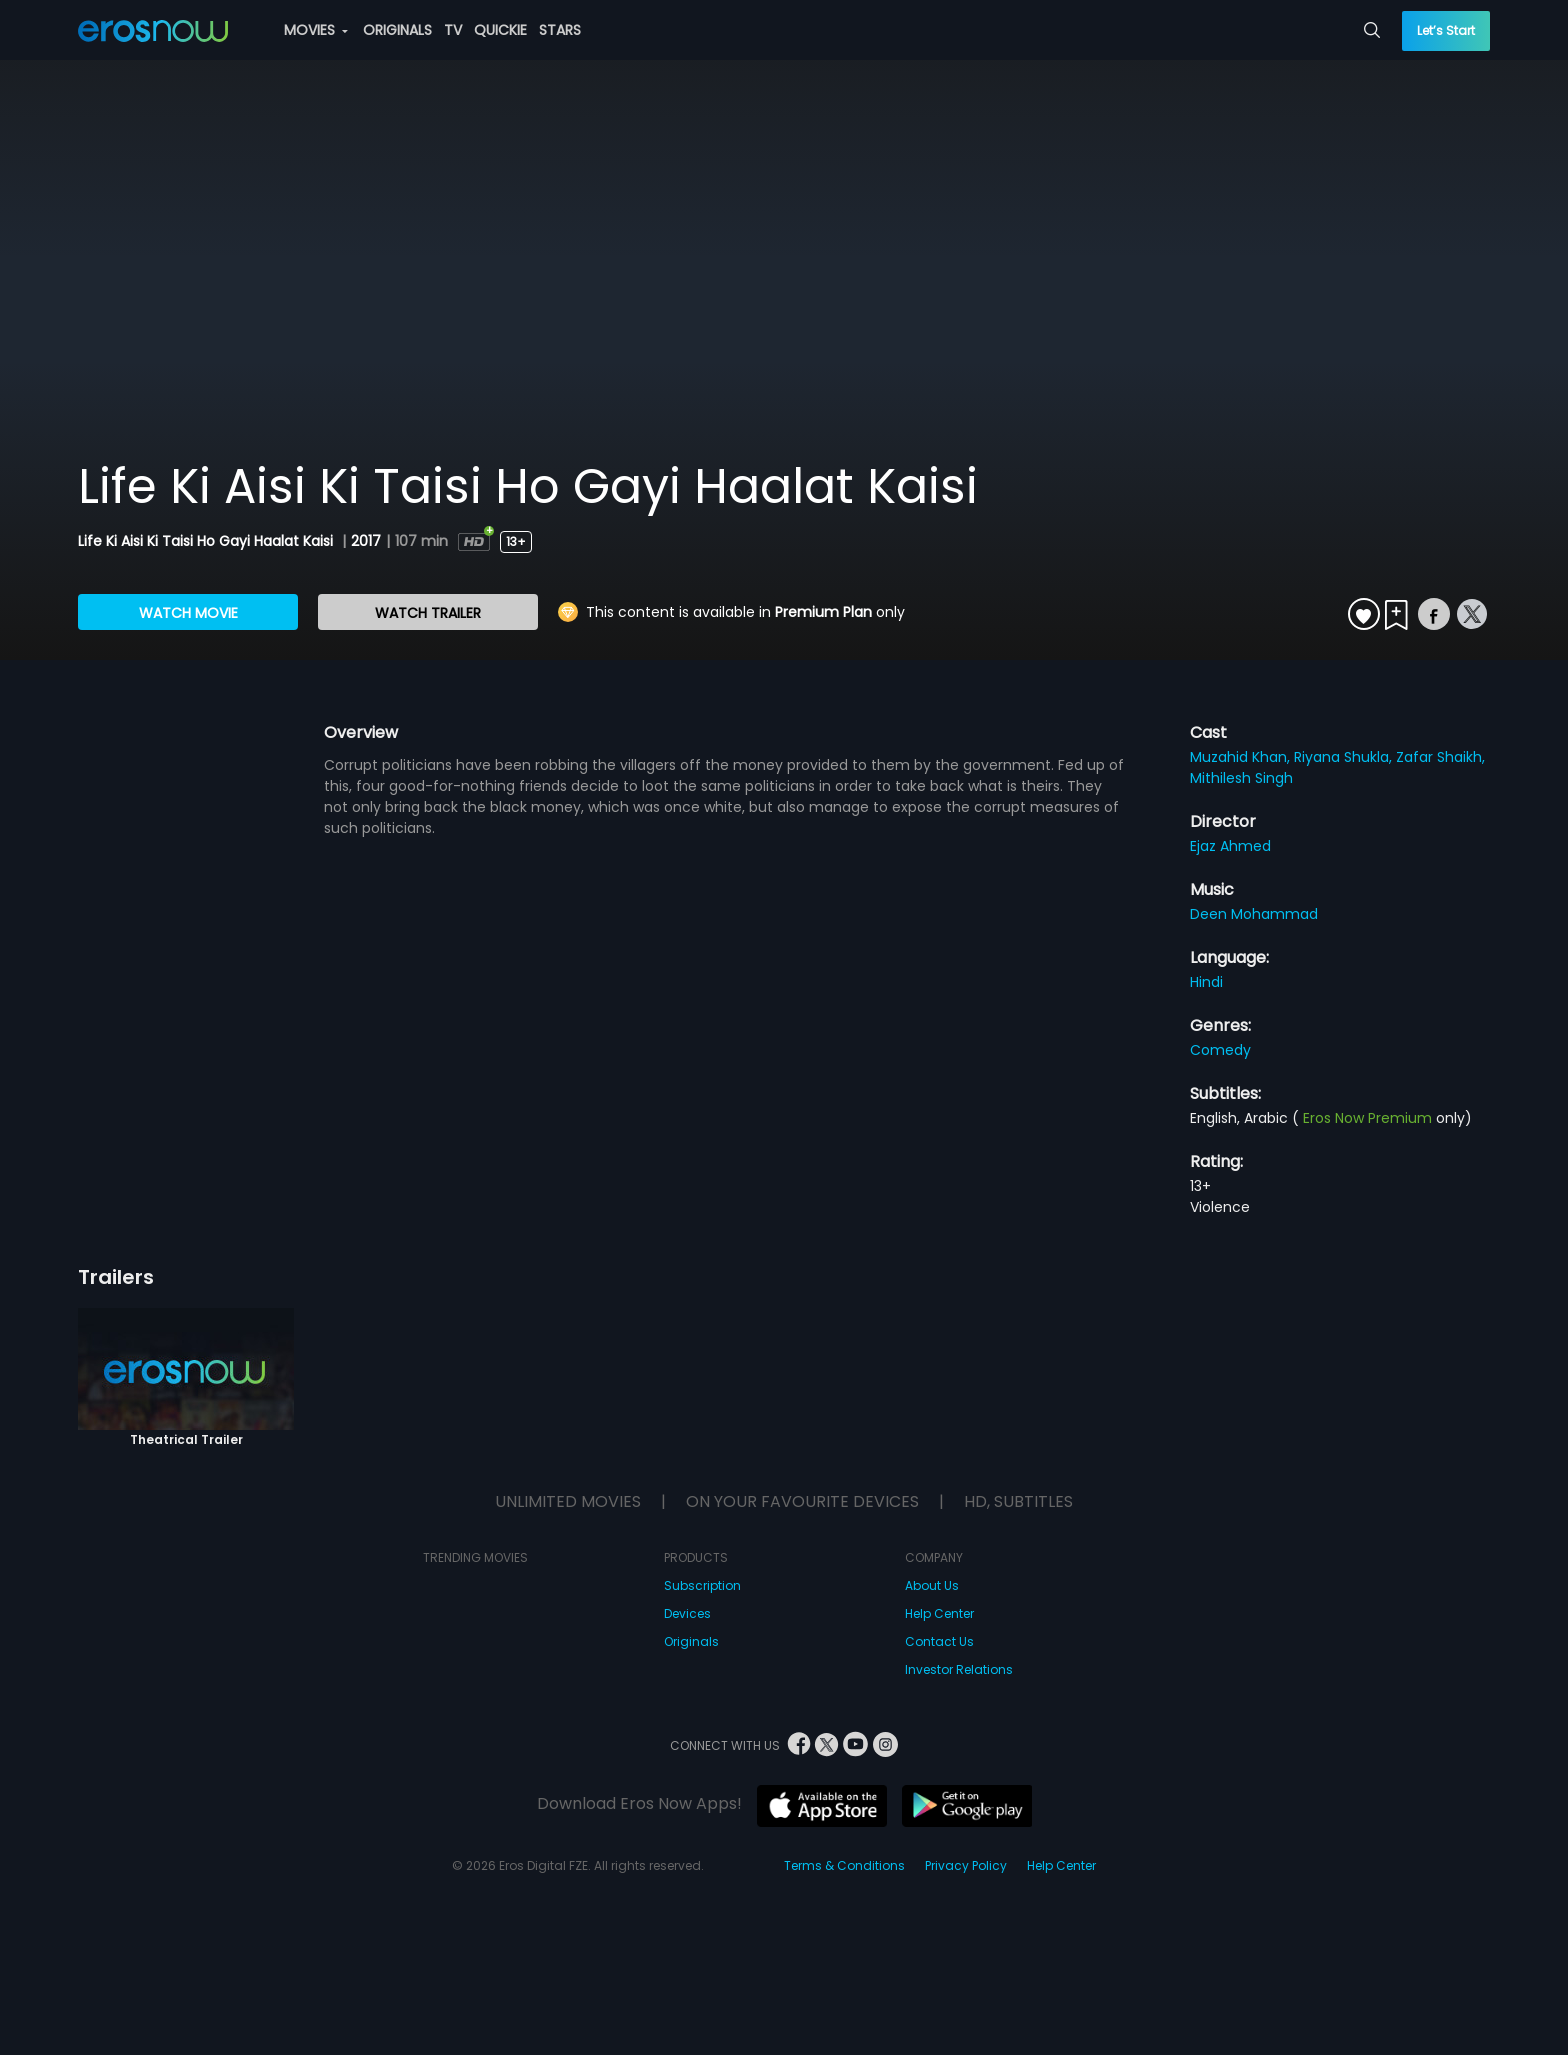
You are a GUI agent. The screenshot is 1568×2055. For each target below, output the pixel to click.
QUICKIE (500, 30)
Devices (687, 1613)
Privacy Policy (966, 1865)
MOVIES (316, 30)
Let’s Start (1446, 30)
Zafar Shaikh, (1440, 757)
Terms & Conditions (844, 1865)
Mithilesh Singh (1241, 778)
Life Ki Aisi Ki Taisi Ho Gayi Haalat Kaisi (207, 541)
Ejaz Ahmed (1230, 846)
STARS (560, 30)
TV (453, 30)
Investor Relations (959, 1669)
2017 (366, 541)
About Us (932, 1585)
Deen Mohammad (1254, 914)
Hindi (1206, 982)
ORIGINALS (397, 30)
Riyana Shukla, (1345, 757)
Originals (691, 1641)
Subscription (702, 1585)
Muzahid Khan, (1242, 757)
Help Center (939, 1613)
